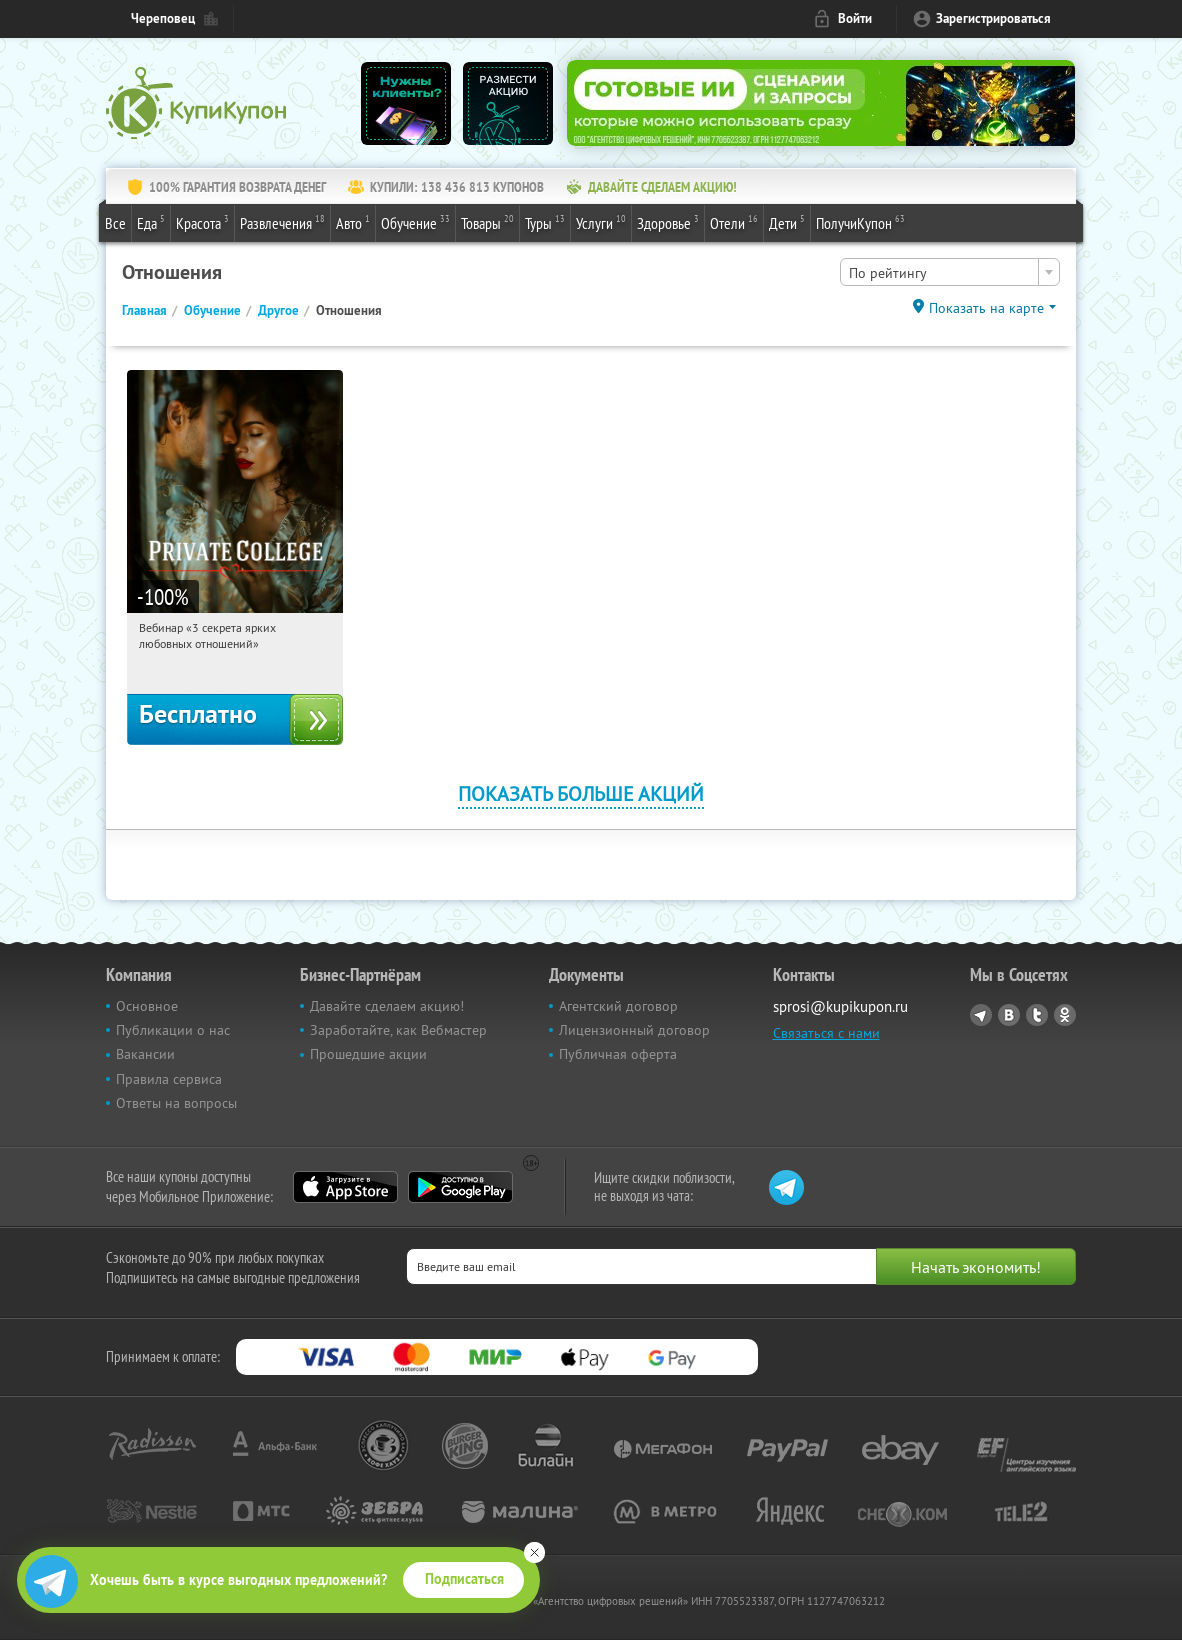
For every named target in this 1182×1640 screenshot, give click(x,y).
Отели (734, 222)
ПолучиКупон (860, 222)
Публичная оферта (618, 1054)
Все (115, 223)
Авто (353, 222)
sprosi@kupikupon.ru (840, 1006)
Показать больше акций (581, 793)
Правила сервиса (169, 1079)
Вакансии (145, 1054)
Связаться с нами (826, 1033)
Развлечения (282, 222)
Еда (151, 222)
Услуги (601, 222)
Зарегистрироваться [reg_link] (993, 18)
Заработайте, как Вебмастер (398, 1030)
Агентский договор (618, 1006)
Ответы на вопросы (176, 1103)
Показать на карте (986, 308)
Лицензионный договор (634, 1030)
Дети (787, 222)
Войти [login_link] (855, 18)
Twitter (1037, 1015)
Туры (545, 222)
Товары (487, 222)
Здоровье (668, 222)
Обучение (415, 222)
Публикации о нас (173, 1030)
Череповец (163, 18)
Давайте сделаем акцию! (387, 1006)
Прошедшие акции (368, 1054)
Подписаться (464, 1579)
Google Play (460, 1187)
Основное (147, 1006)
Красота (202, 222)
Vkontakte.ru (1009, 1015)
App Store (345, 1187)
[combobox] (950, 272)
